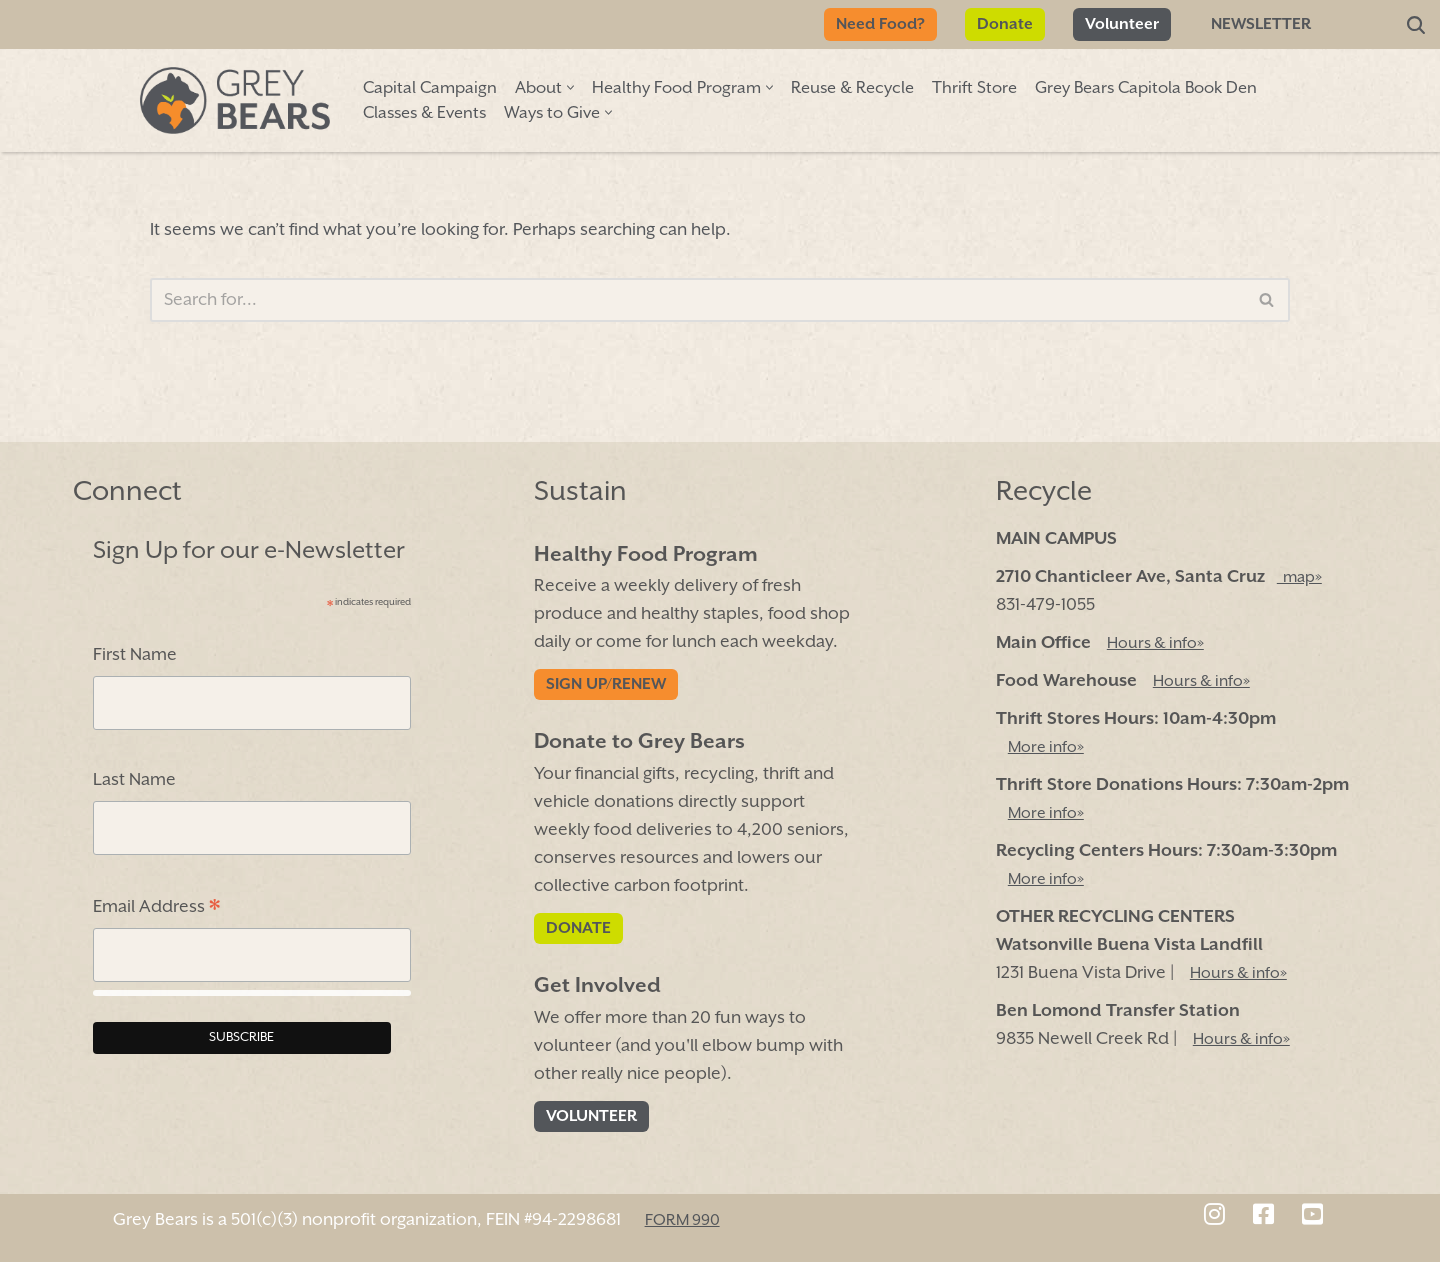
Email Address (156, 909)
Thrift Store (974, 88)
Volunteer (1122, 24)
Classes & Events (424, 113)
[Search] (1416, 25)
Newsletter (1261, 24)
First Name (135, 655)
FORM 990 (682, 1219)
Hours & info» (1155, 643)
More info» (1046, 747)
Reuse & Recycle (852, 88)
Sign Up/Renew (606, 684)
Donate (1005, 24)
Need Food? (880, 24)
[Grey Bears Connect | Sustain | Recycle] (235, 100)
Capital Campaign (430, 88)
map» (1299, 577)
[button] (570, 87)
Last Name (134, 780)
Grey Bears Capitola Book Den (1146, 88)
